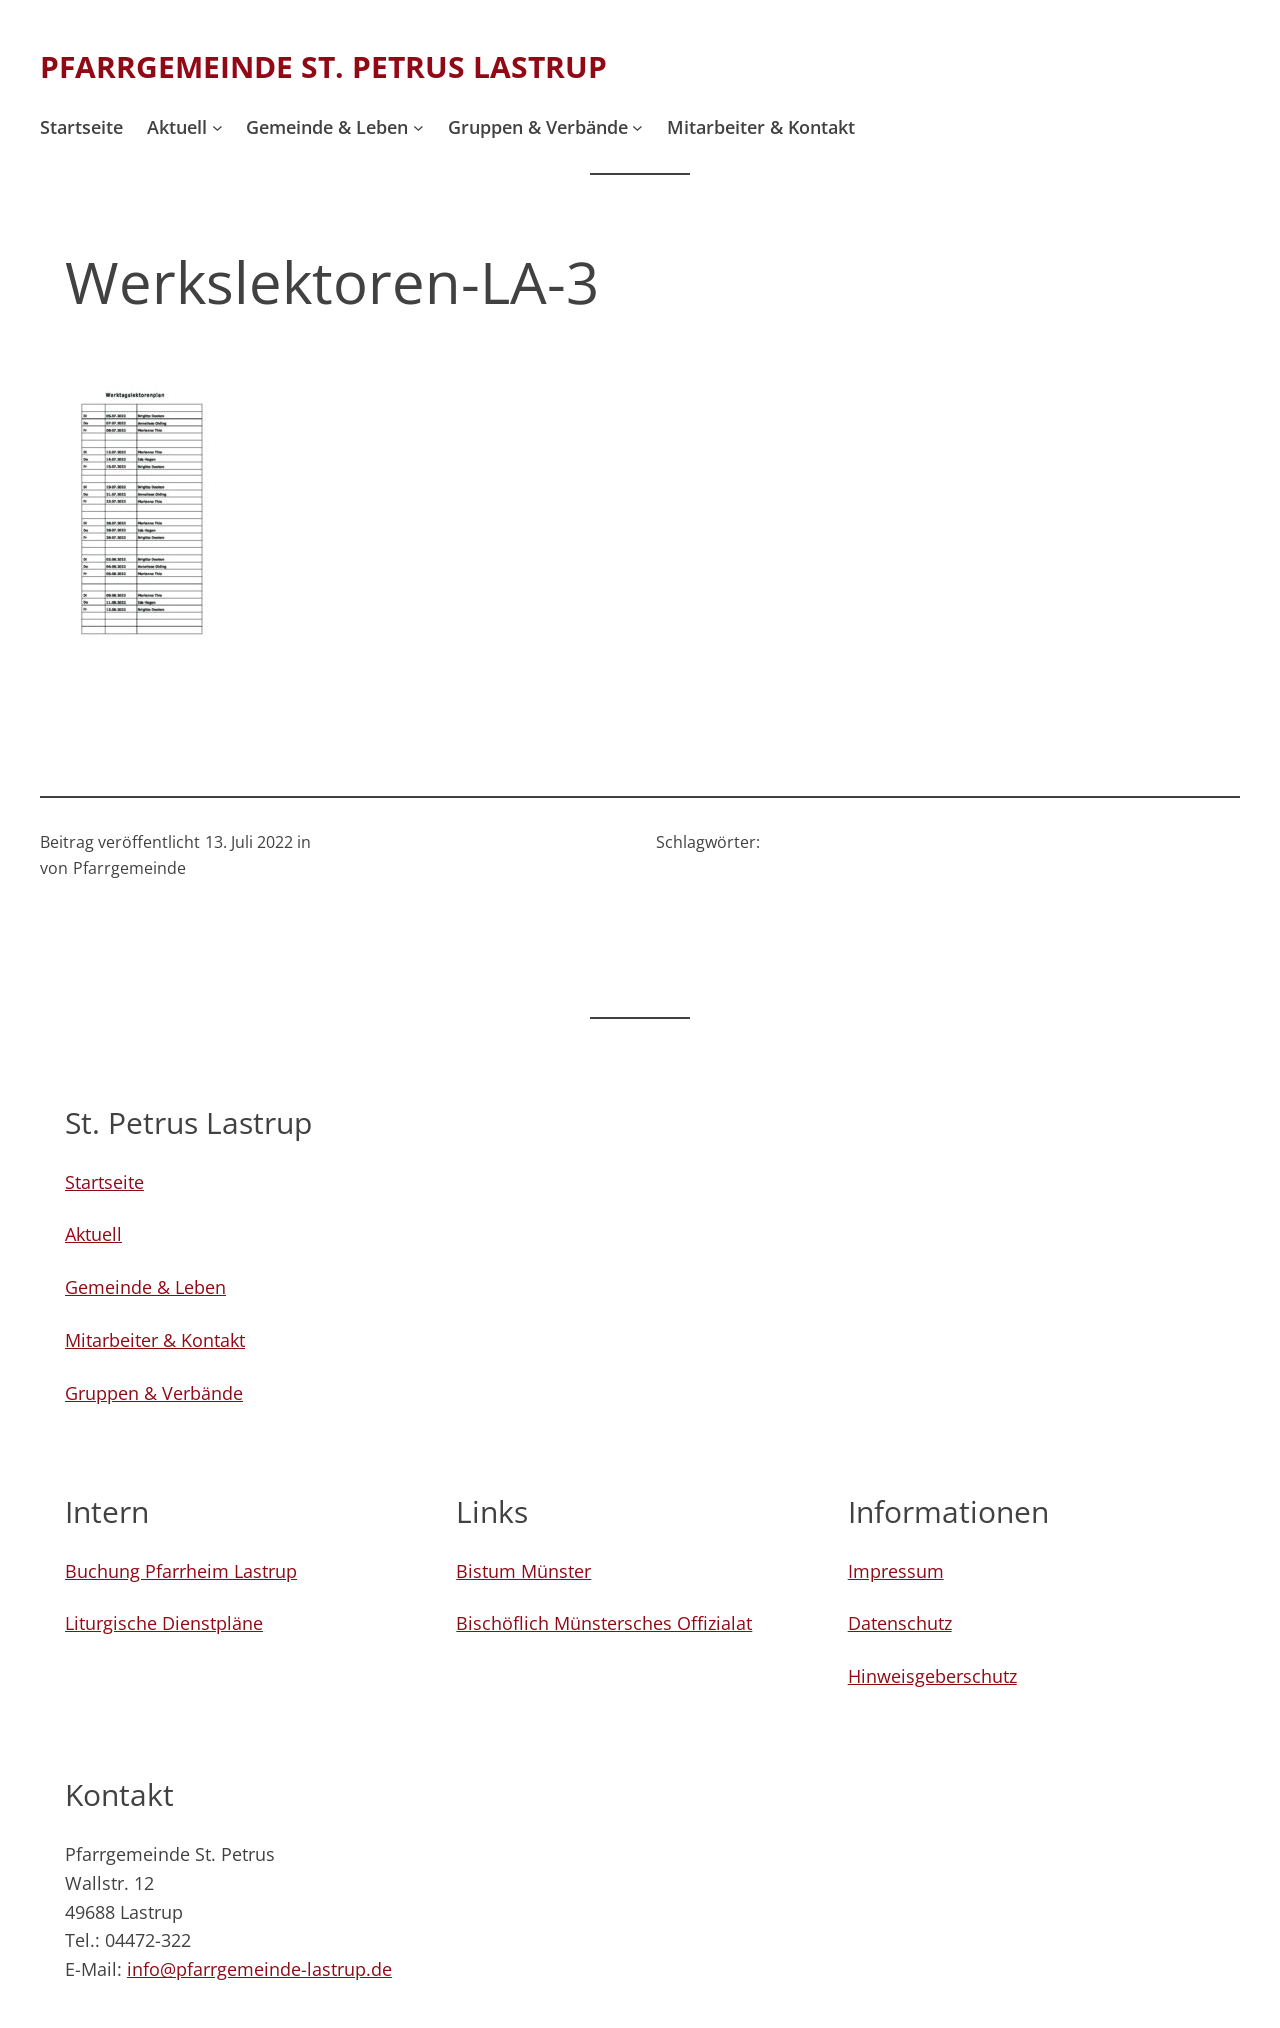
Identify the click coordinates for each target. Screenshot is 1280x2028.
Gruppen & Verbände (154, 1393)
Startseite (104, 1182)
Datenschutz (900, 1623)
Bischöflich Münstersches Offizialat (604, 1623)
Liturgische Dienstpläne (164, 1623)
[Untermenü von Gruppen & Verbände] (637, 127)
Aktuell (93, 1234)
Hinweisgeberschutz (932, 1676)
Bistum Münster (523, 1571)
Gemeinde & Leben (145, 1287)
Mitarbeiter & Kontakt (155, 1340)
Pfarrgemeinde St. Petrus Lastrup (323, 66)
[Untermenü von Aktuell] (217, 127)
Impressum (896, 1571)
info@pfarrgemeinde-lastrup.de (259, 1969)
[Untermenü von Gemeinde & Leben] (418, 127)
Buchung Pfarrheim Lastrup (181, 1571)
